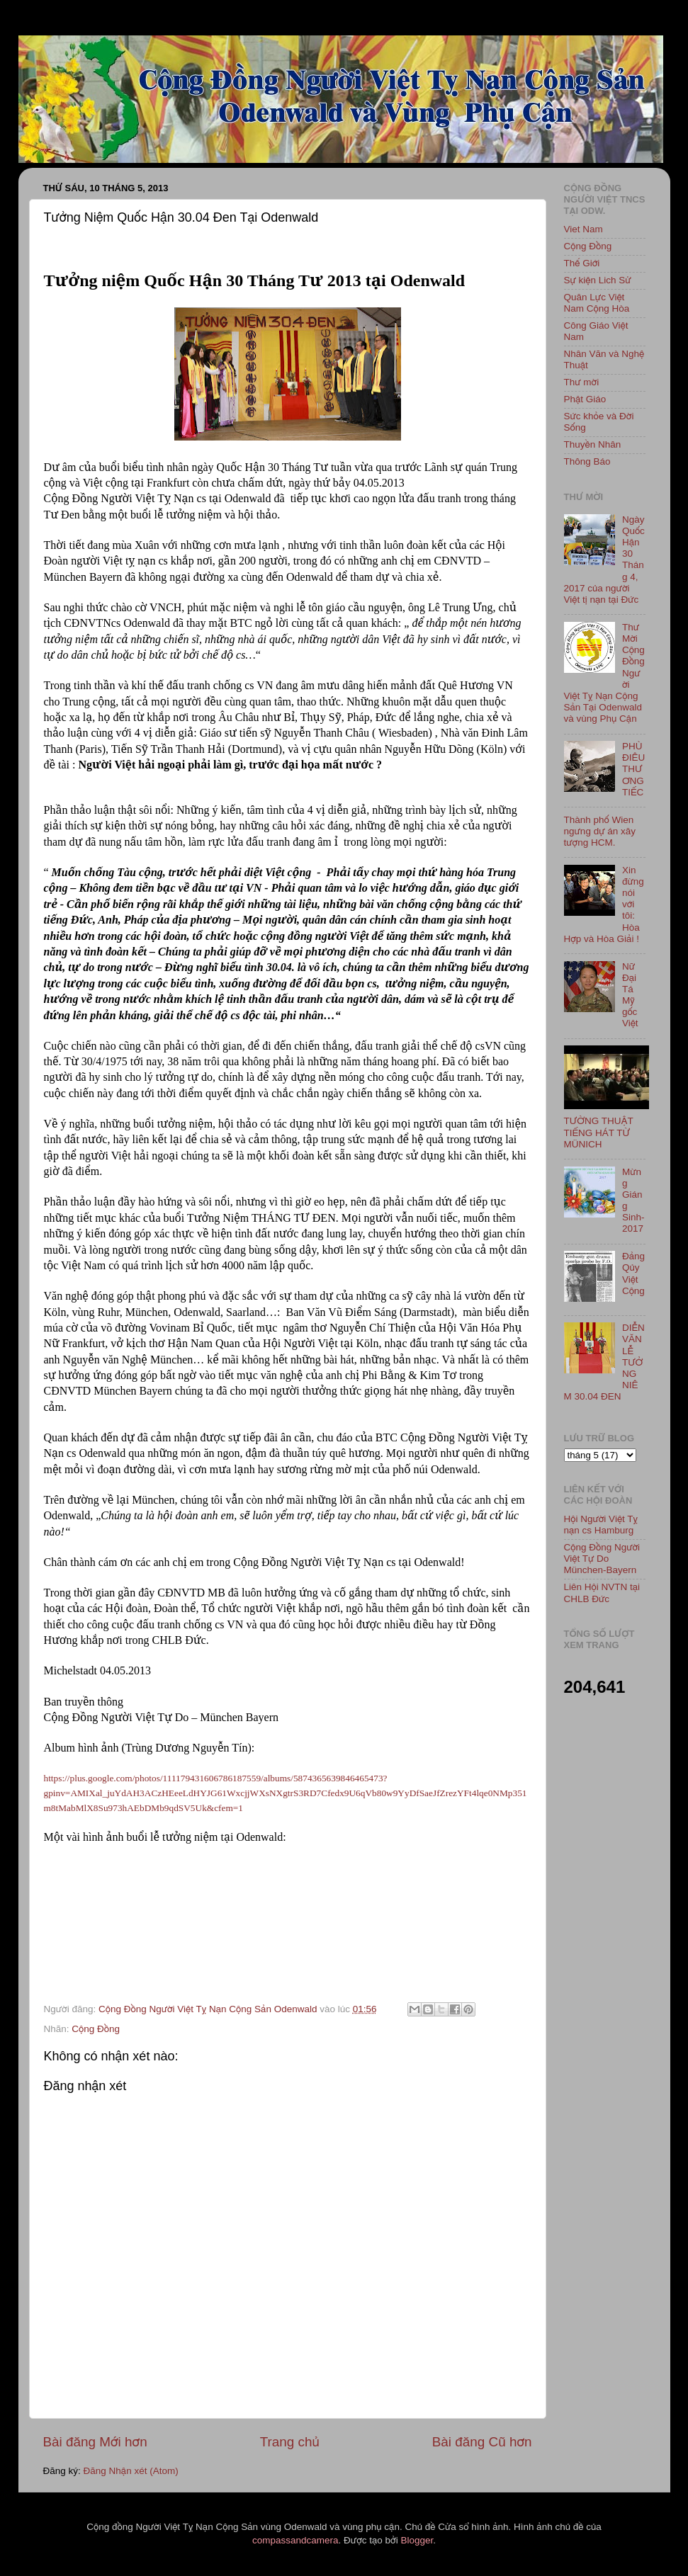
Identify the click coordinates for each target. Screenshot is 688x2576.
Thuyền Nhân (592, 444)
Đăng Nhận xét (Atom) (131, 2471)
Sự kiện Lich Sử (597, 280)
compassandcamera (295, 2540)
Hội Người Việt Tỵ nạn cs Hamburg (601, 1525)
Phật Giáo (585, 399)
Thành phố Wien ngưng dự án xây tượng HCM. (600, 831)
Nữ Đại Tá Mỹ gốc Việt (630, 995)
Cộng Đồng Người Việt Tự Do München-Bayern (602, 1558)
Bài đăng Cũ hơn (482, 2441)
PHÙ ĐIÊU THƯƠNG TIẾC (633, 769)
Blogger (416, 2540)
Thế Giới (582, 263)
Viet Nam (583, 229)
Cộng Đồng (96, 2029)
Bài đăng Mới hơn (95, 2441)
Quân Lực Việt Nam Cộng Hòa (597, 303)
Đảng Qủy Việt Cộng (633, 1273)
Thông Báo (587, 461)
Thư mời (581, 382)
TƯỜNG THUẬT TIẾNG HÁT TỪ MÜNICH (598, 1132)
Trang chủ (290, 2441)
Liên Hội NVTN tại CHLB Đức (602, 1593)
